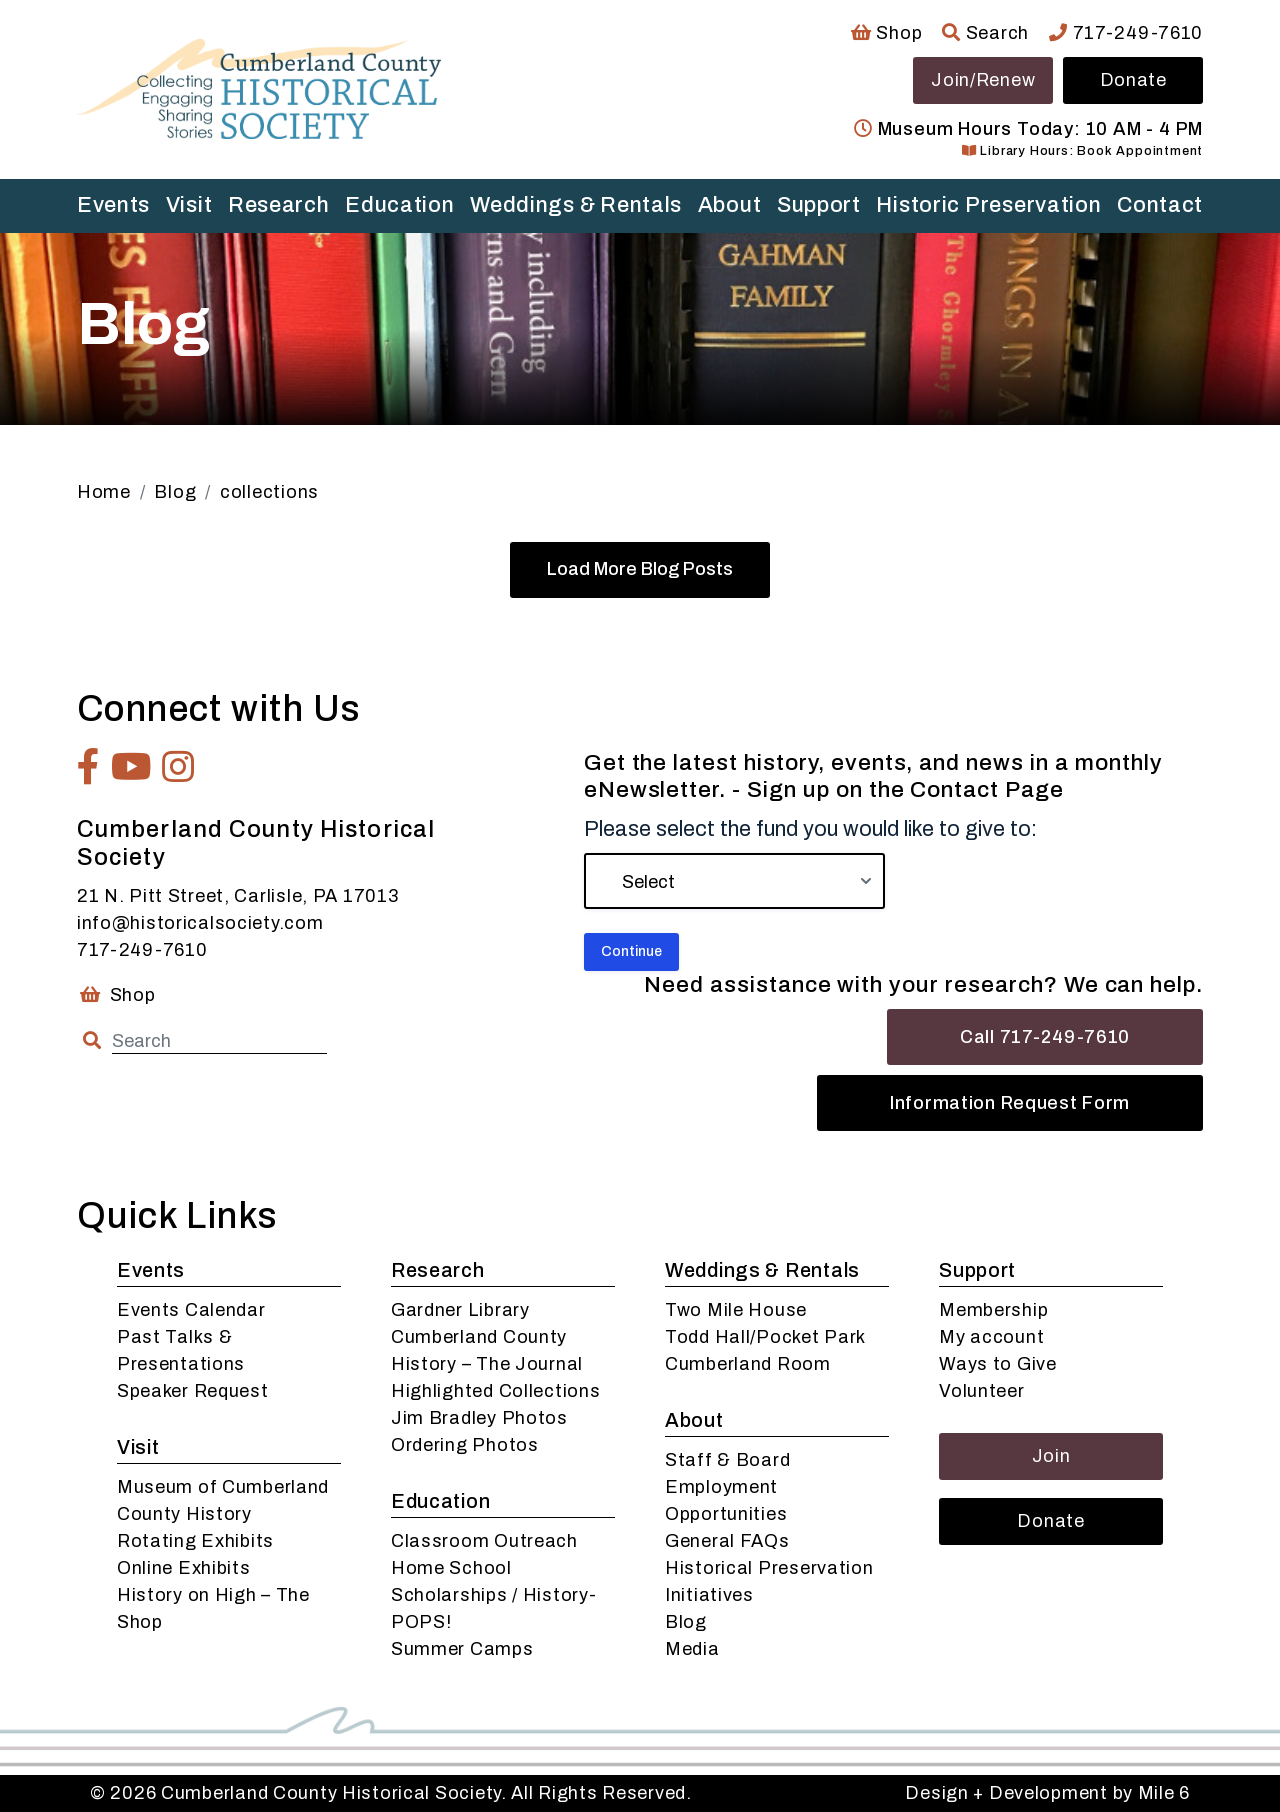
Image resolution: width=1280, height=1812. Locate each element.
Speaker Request (193, 1391)
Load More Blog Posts (640, 569)
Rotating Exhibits (195, 1541)
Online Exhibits (184, 1568)
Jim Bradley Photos (479, 1418)
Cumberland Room (748, 1364)
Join (1051, 1456)
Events (113, 205)
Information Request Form (1010, 1103)
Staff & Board (727, 1460)
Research (279, 205)
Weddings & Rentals (576, 205)
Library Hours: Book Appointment (1082, 151)
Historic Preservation (988, 205)
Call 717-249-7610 (1045, 1037)
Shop (886, 33)
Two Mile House (736, 1310)
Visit (189, 205)
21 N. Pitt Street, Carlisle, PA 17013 (238, 896)
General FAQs (727, 1541)
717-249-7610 (1126, 33)
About (730, 205)
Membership (993, 1310)
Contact (1160, 205)
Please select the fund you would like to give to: (810, 829)
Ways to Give (998, 1364)
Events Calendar (191, 1310)
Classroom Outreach (484, 1541)
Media (692, 1649)
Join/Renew (983, 80)
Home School (451, 1568)
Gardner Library (460, 1310)
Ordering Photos (465, 1445)
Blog (686, 1622)
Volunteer (981, 1391)
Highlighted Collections (496, 1391)
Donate (1133, 80)
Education (399, 205)
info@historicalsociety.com (200, 923)
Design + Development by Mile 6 (1047, 1793)
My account (991, 1337)
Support (819, 205)
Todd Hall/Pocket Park (765, 1337)
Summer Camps (462, 1649)
